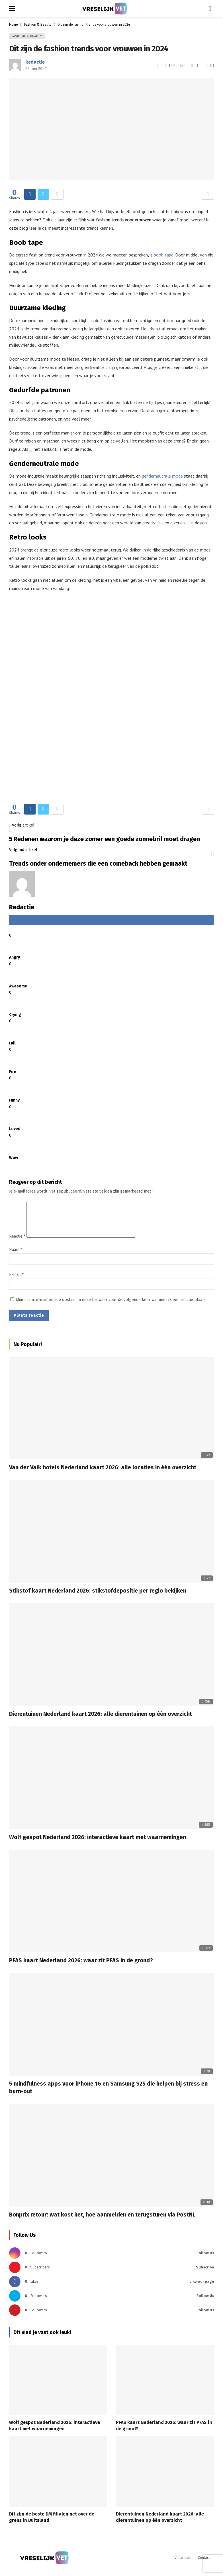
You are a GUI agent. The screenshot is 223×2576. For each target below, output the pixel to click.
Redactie (35, 62)
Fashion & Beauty (27, 36)
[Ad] (111, 701)
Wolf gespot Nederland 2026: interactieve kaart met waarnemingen (97, 1843)
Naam (15, 1256)
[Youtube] (111, 2274)
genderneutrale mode (162, 476)
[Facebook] (111, 2288)
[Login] (210, 8)
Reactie (17, 1243)
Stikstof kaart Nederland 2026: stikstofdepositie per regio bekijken (97, 1597)
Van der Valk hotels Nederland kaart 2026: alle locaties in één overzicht (102, 1474)
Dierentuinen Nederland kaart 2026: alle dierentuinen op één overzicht (100, 1720)
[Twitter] (111, 2302)
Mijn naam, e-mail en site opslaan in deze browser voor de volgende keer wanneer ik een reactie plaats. (111, 1306)
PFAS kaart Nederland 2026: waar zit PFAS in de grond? (81, 1967)
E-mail (16, 1281)
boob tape (163, 255)
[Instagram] (111, 2260)
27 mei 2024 (36, 68)
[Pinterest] (111, 2317)
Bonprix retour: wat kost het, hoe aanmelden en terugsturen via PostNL (102, 2221)
